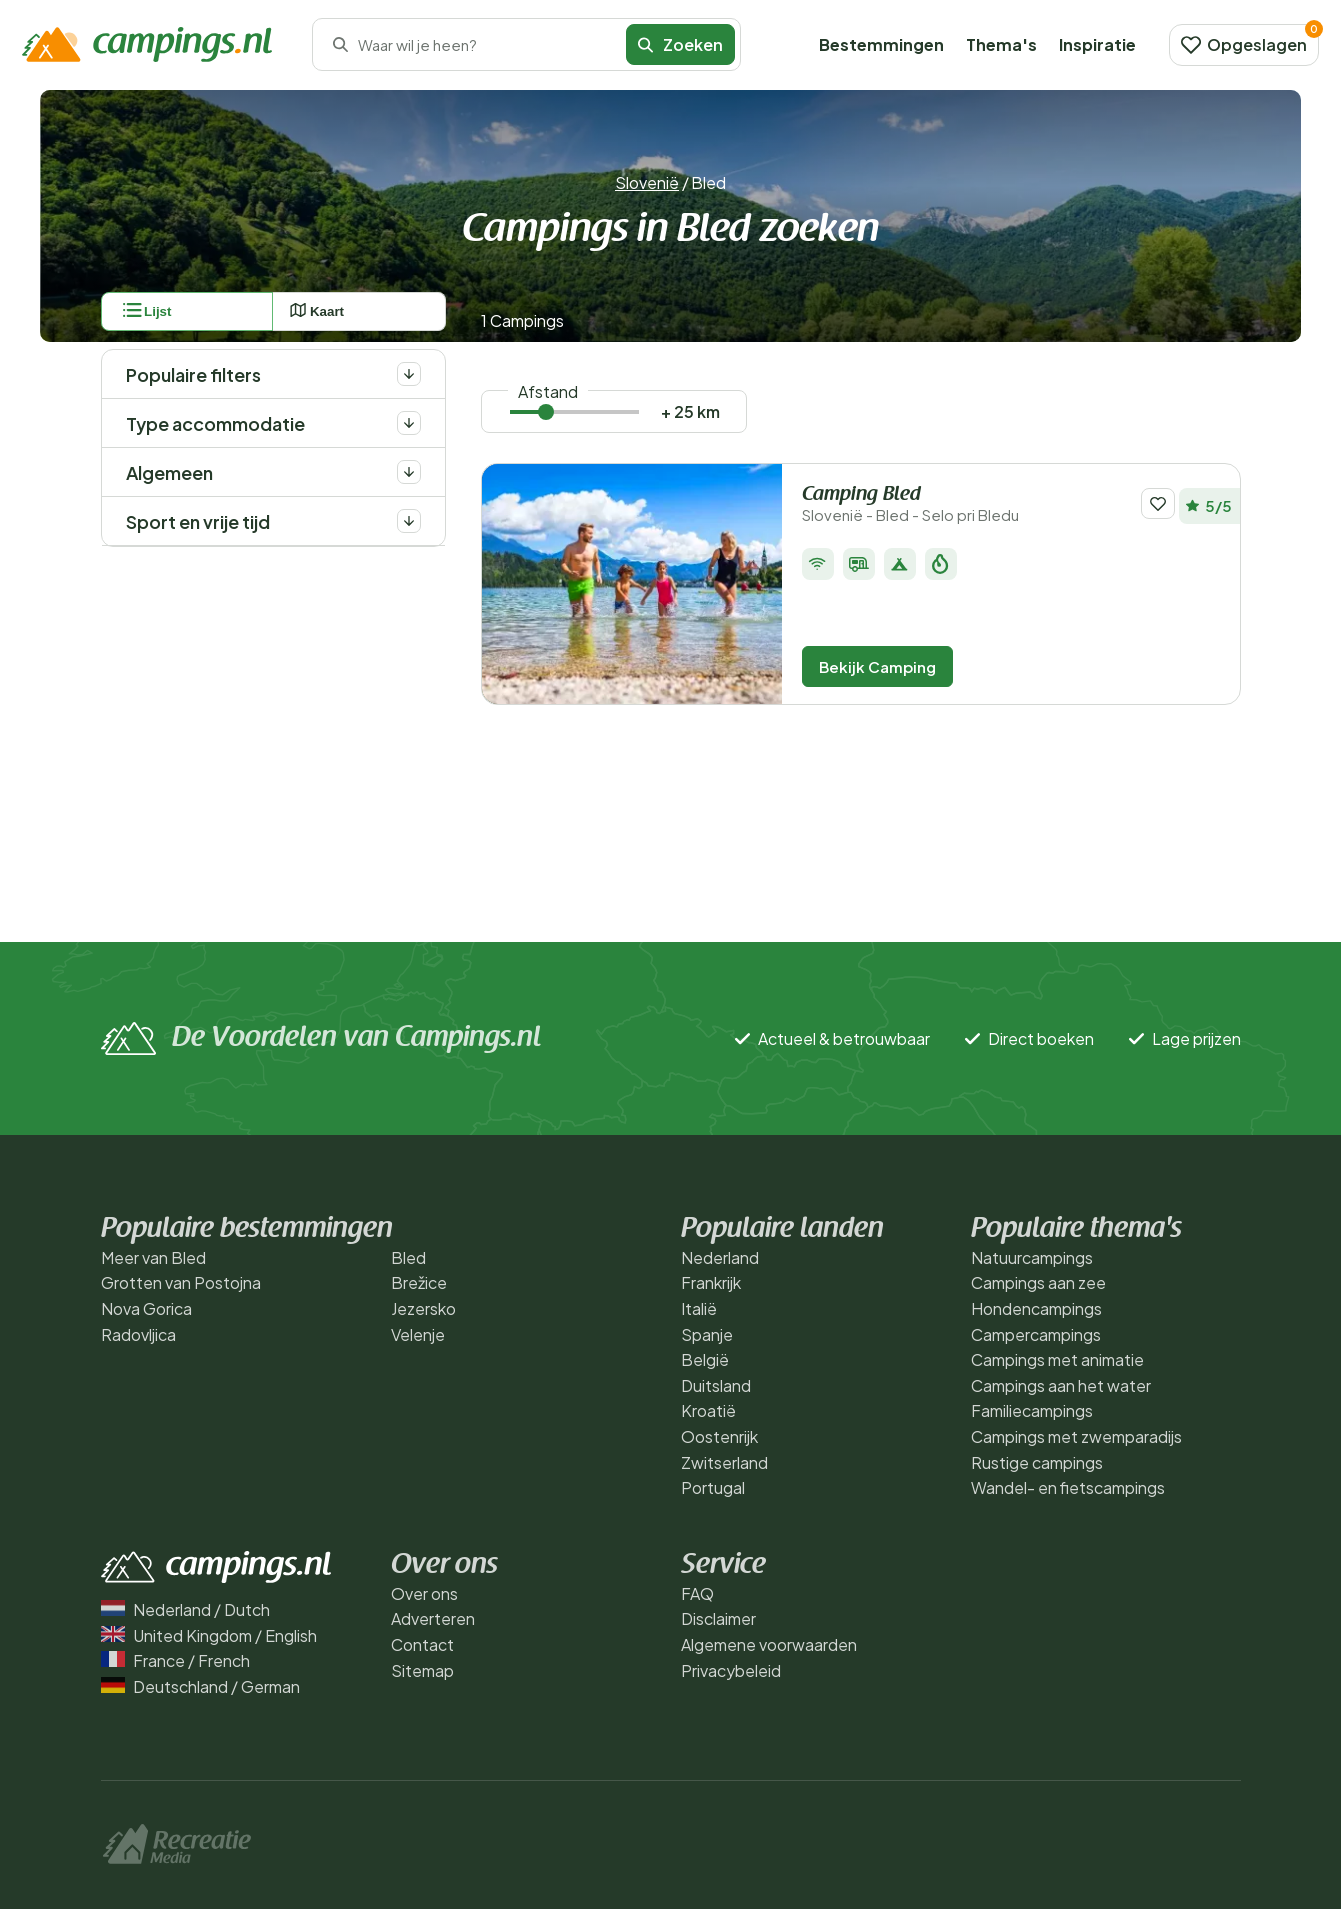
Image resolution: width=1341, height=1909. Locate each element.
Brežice (419, 1282)
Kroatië (708, 1410)
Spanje (707, 1334)
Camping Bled (963, 504)
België (705, 1359)
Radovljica (138, 1334)
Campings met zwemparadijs (1076, 1436)
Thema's (1001, 44)
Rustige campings (1037, 1462)
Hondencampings (1036, 1308)
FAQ (697, 1593)
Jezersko (423, 1308)
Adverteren (433, 1618)
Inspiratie (1097, 44)
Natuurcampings (1032, 1257)
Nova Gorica (146, 1308)
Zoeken (680, 44)
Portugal (713, 1487)
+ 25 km (690, 411)
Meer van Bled (153, 1257)
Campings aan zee (1038, 1282)
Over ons (424, 1593)
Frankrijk (711, 1282)
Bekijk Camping (877, 666)
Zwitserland (724, 1462)
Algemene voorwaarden (769, 1644)
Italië (699, 1308)
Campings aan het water (1061, 1385)
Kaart (316, 311)
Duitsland (716, 1385)
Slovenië (647, 182)
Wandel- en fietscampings (1068, 1487)
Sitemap (422, 1670)
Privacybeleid (731, 1670)
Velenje (418, 1334)
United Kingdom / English (209, 1635)
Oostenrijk (719, 1436)
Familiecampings (1032, 1410)
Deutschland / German (200, 1686)
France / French (175, 1660)
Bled (408, 1257)
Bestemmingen (881, 44)
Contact (422, 1644)
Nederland (720, 1257)
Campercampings (1036, 1334)
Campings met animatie (1057, 1359)
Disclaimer (718, 1618)
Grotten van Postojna (181, 1282)
